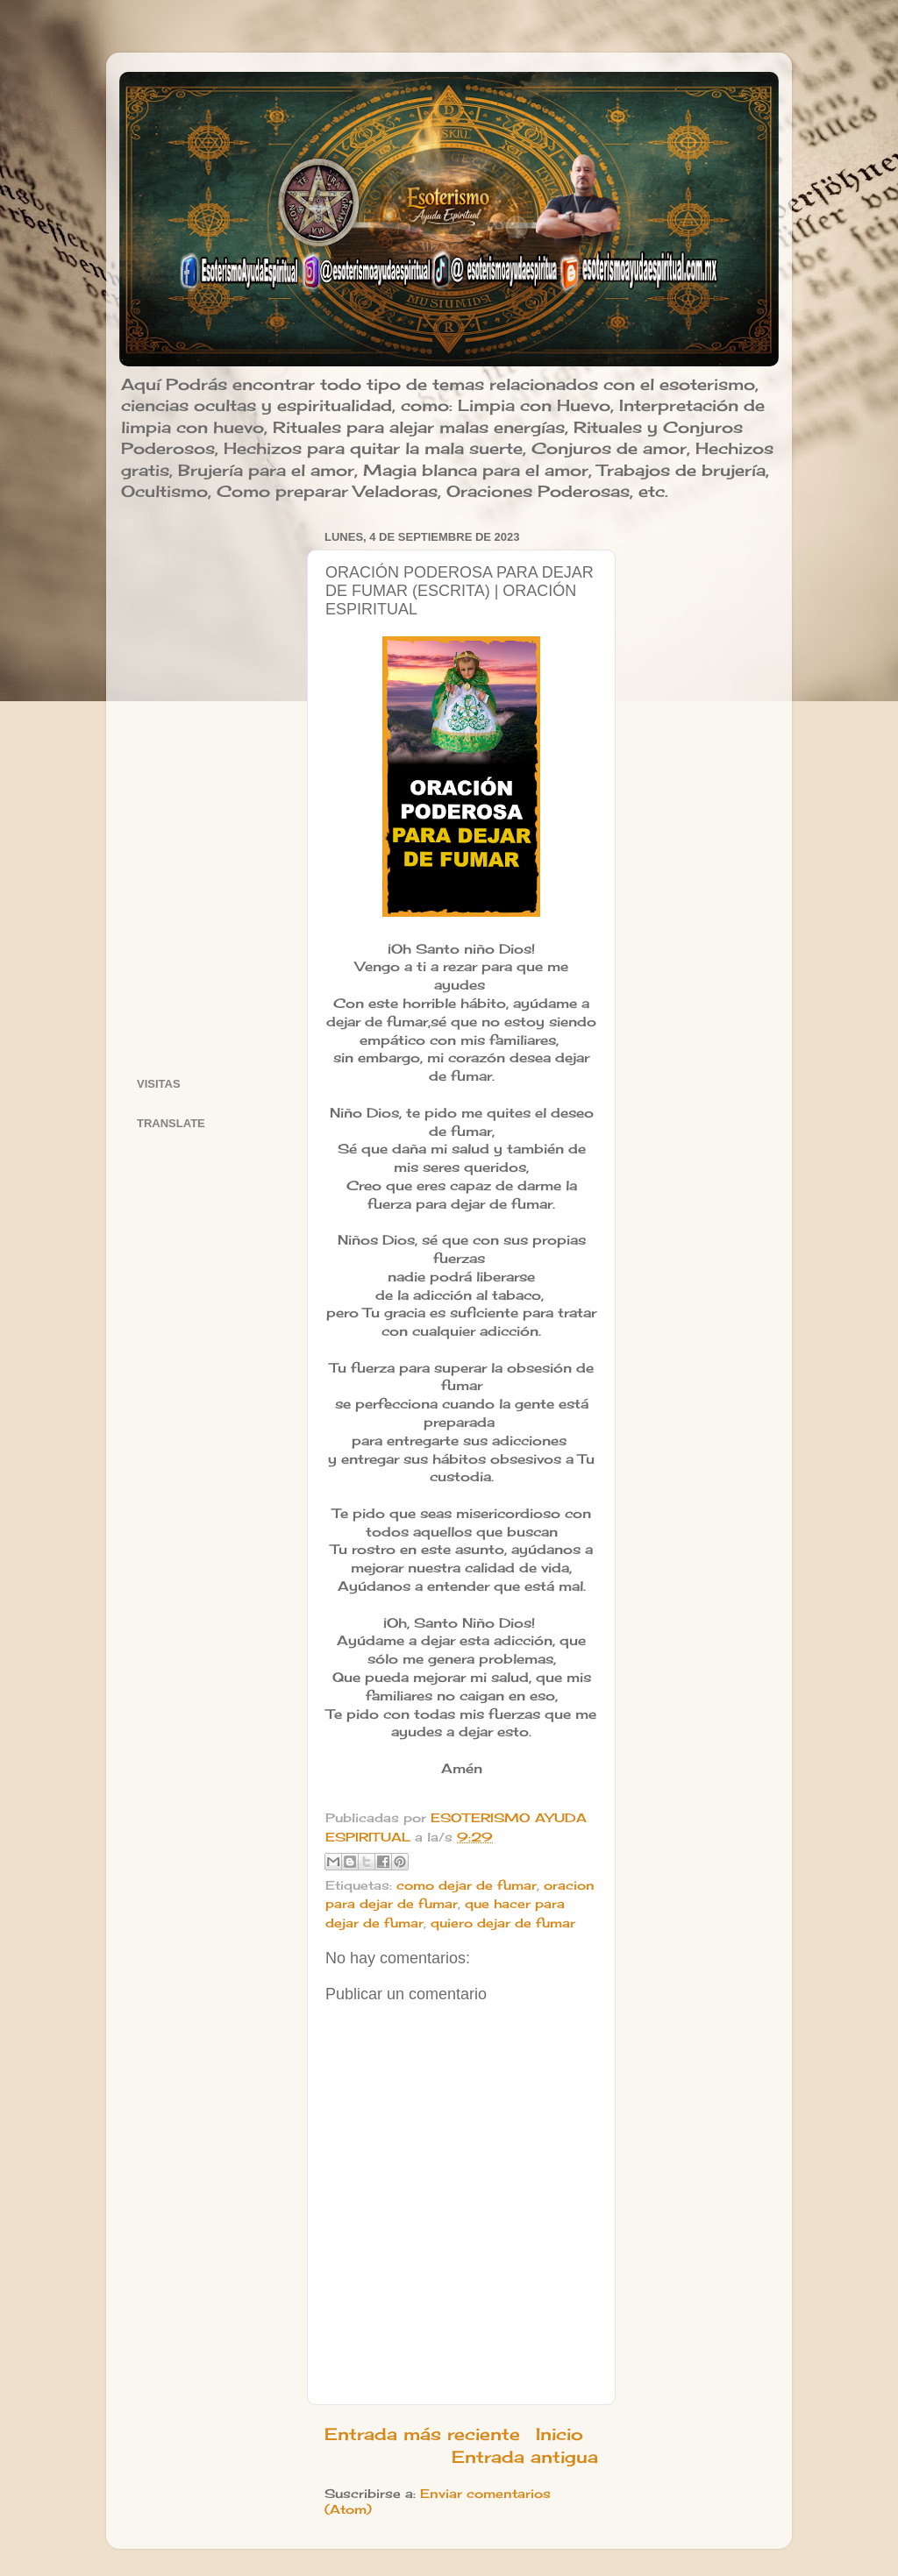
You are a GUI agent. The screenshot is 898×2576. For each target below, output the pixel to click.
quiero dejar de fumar (503, 1923)
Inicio (559, 2434)
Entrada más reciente (422, 2434)
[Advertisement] (211, 788)
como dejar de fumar (466, 1885)
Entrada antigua (525, 2456)
